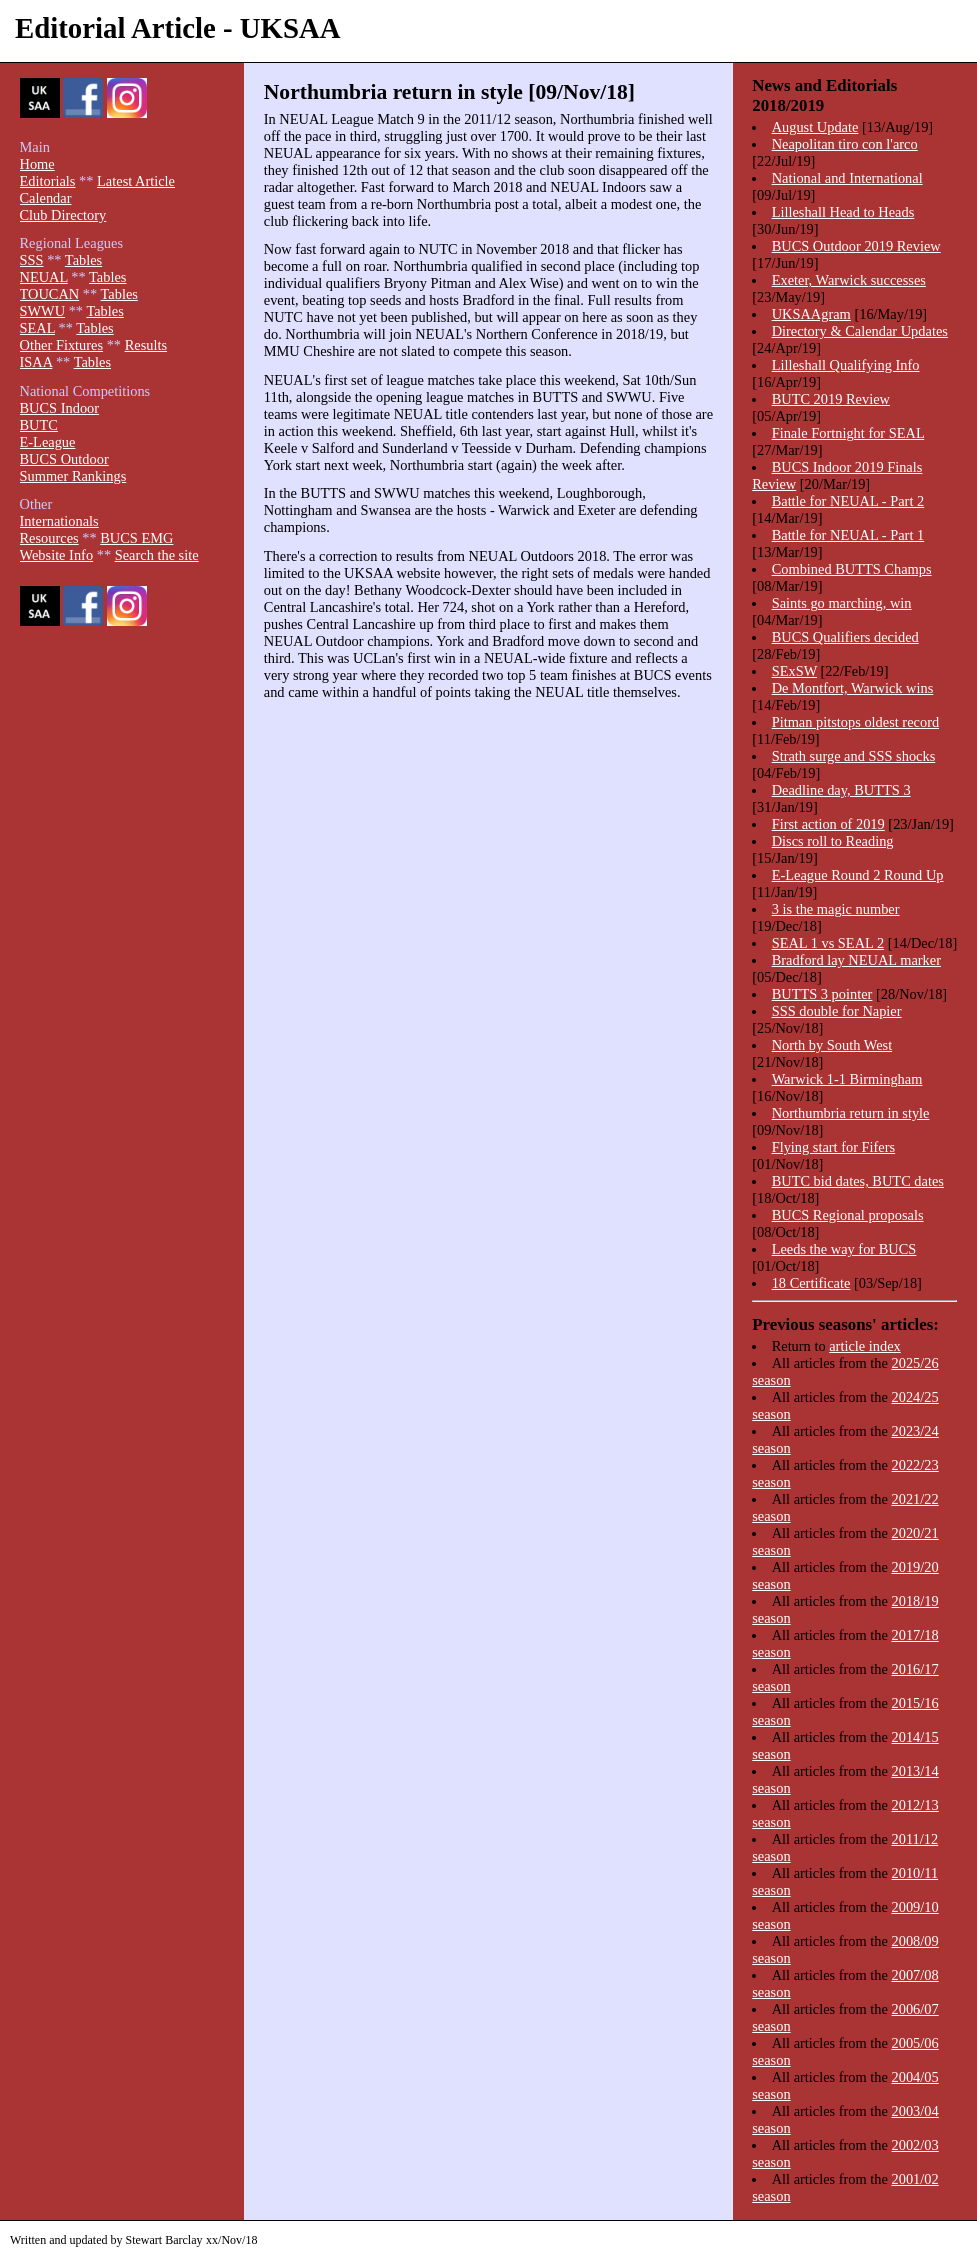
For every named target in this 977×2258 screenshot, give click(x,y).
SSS (32, 260)
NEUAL (44, 277)
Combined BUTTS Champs (852, 569)
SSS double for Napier (837, 1011)
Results (146, 345)
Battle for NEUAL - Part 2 (848, 501)
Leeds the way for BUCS (844, 1249)
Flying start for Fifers (834, 1147)
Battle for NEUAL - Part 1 (848, 535)
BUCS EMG (136, 538)
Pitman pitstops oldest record (855, 722)
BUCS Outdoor (64, 459)
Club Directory (63, 215)
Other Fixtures (62, 345)
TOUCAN (50, 294)
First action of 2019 (828, 824)
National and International (847, 178)
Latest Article (136, 181)
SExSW (794, 671)
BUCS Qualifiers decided (845, 637)
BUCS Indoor (60, 408)
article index (865, 1346)
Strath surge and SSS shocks (854, 756)
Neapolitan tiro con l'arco (845, 144)
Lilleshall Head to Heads (843, 212)
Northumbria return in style (851, 1113)
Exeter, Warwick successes (849, 280)
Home (37, 164)
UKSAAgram (811, 314)
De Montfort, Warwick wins (853, 688)
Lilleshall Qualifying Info (846, 365)
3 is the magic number (836, 909)
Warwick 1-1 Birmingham (847, 1079)
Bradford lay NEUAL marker (856, 960)
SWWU (43, 311)
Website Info (57, 555)
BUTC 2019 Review (831, 399)
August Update (815, 127)
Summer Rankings (73, 476)
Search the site (157, 555)
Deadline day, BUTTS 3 (841, 790)
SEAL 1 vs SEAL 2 (828, 943)
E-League (48, 442)
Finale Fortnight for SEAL (848, 433)
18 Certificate (811, 1283)
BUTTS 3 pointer (822, 994)
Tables (83, 260)
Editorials (48, 181)
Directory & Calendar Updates (860, 331)
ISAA (36, 362)
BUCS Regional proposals (848, 1215)
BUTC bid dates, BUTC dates (858, 1181)
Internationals (59, 521)
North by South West (832, 1045)
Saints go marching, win (842, 603)
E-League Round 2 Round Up (858, 875)
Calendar (46, 198)
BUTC (39, 425)
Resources (49, 538)
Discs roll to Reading (833, 841)
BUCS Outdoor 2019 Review (856, 246)
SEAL (37, 328)
